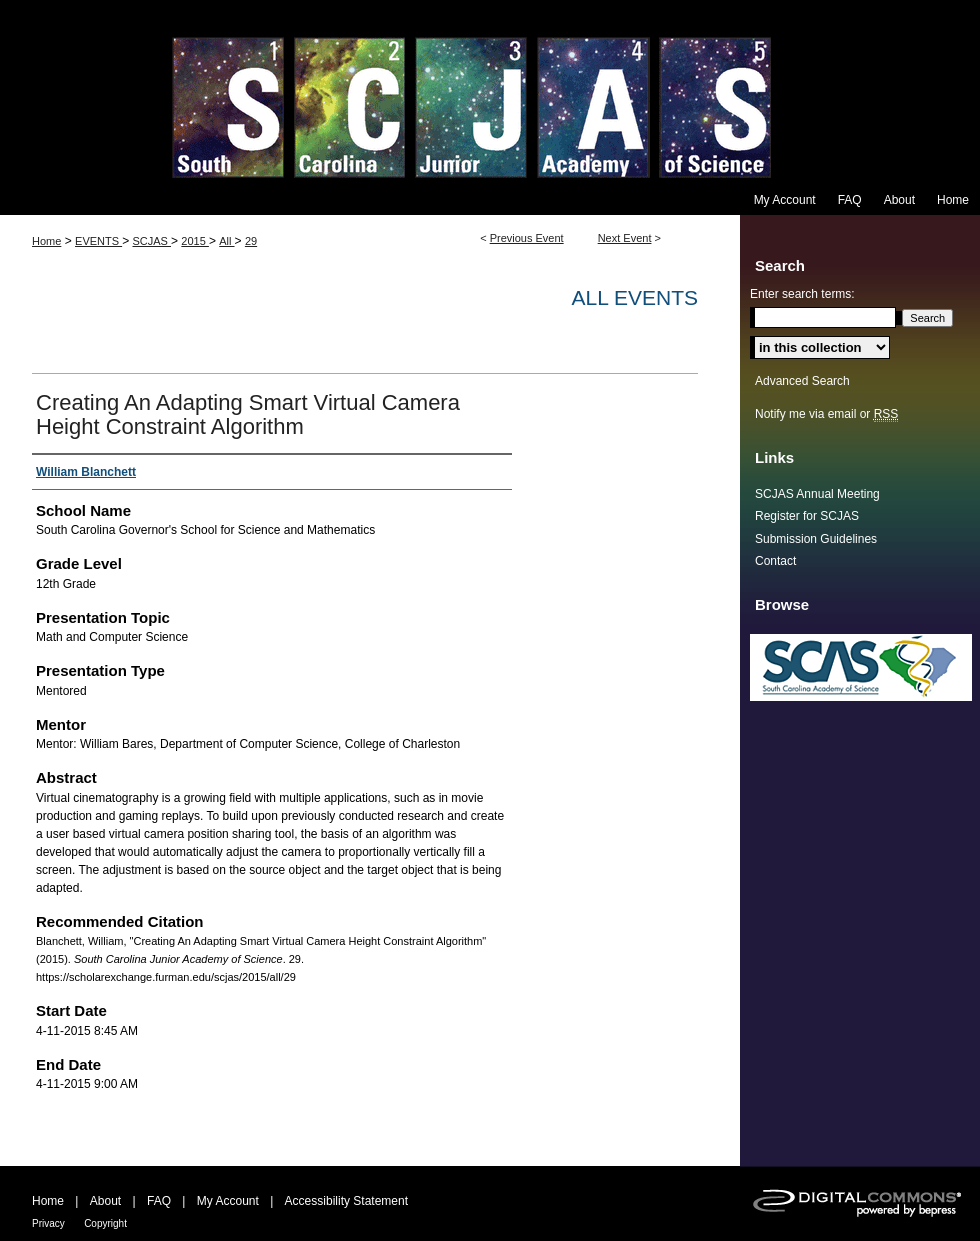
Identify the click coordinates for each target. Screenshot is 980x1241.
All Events (635, 297)
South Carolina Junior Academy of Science (490, 92)
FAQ (159, 1201)
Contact (775, 561)
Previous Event (527, 238)
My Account (228, 1201)
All (226, 241)
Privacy (48, 1223)
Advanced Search (802, 381)
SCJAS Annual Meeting (817, 494)
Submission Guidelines (816, 539)
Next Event (625, 238)
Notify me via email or (826, 414)
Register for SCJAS (807, 516)
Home (46, 241)
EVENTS (98, 241)
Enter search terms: (802, 294)
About (105, 1201)
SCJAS (151, 241)
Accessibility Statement (346, 1201)
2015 (195, 241)
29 (251, 241)
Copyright (105, 1223)
